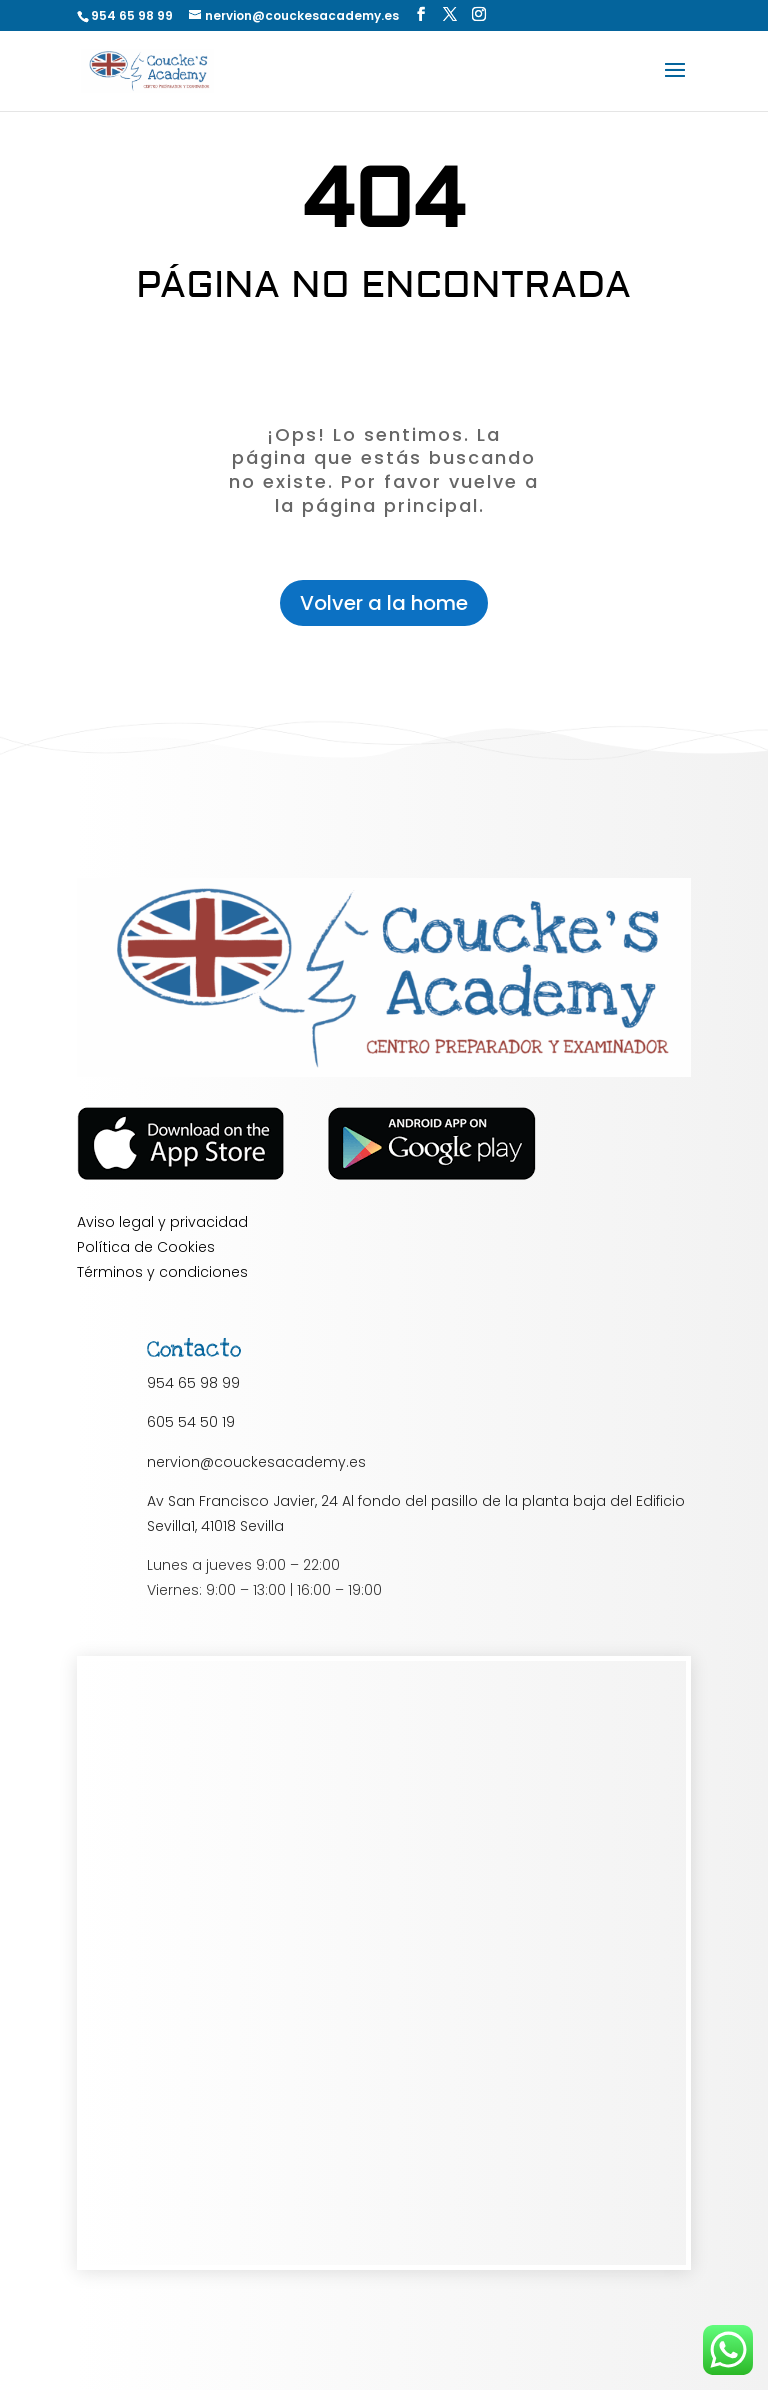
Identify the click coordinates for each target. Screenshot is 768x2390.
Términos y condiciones (162, 1272)
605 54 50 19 (191, 1422)
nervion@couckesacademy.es (256, 1462)
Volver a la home (384, 603)
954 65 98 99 (193, 1383)
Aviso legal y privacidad (162, 1222)
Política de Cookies (146, 1247)
